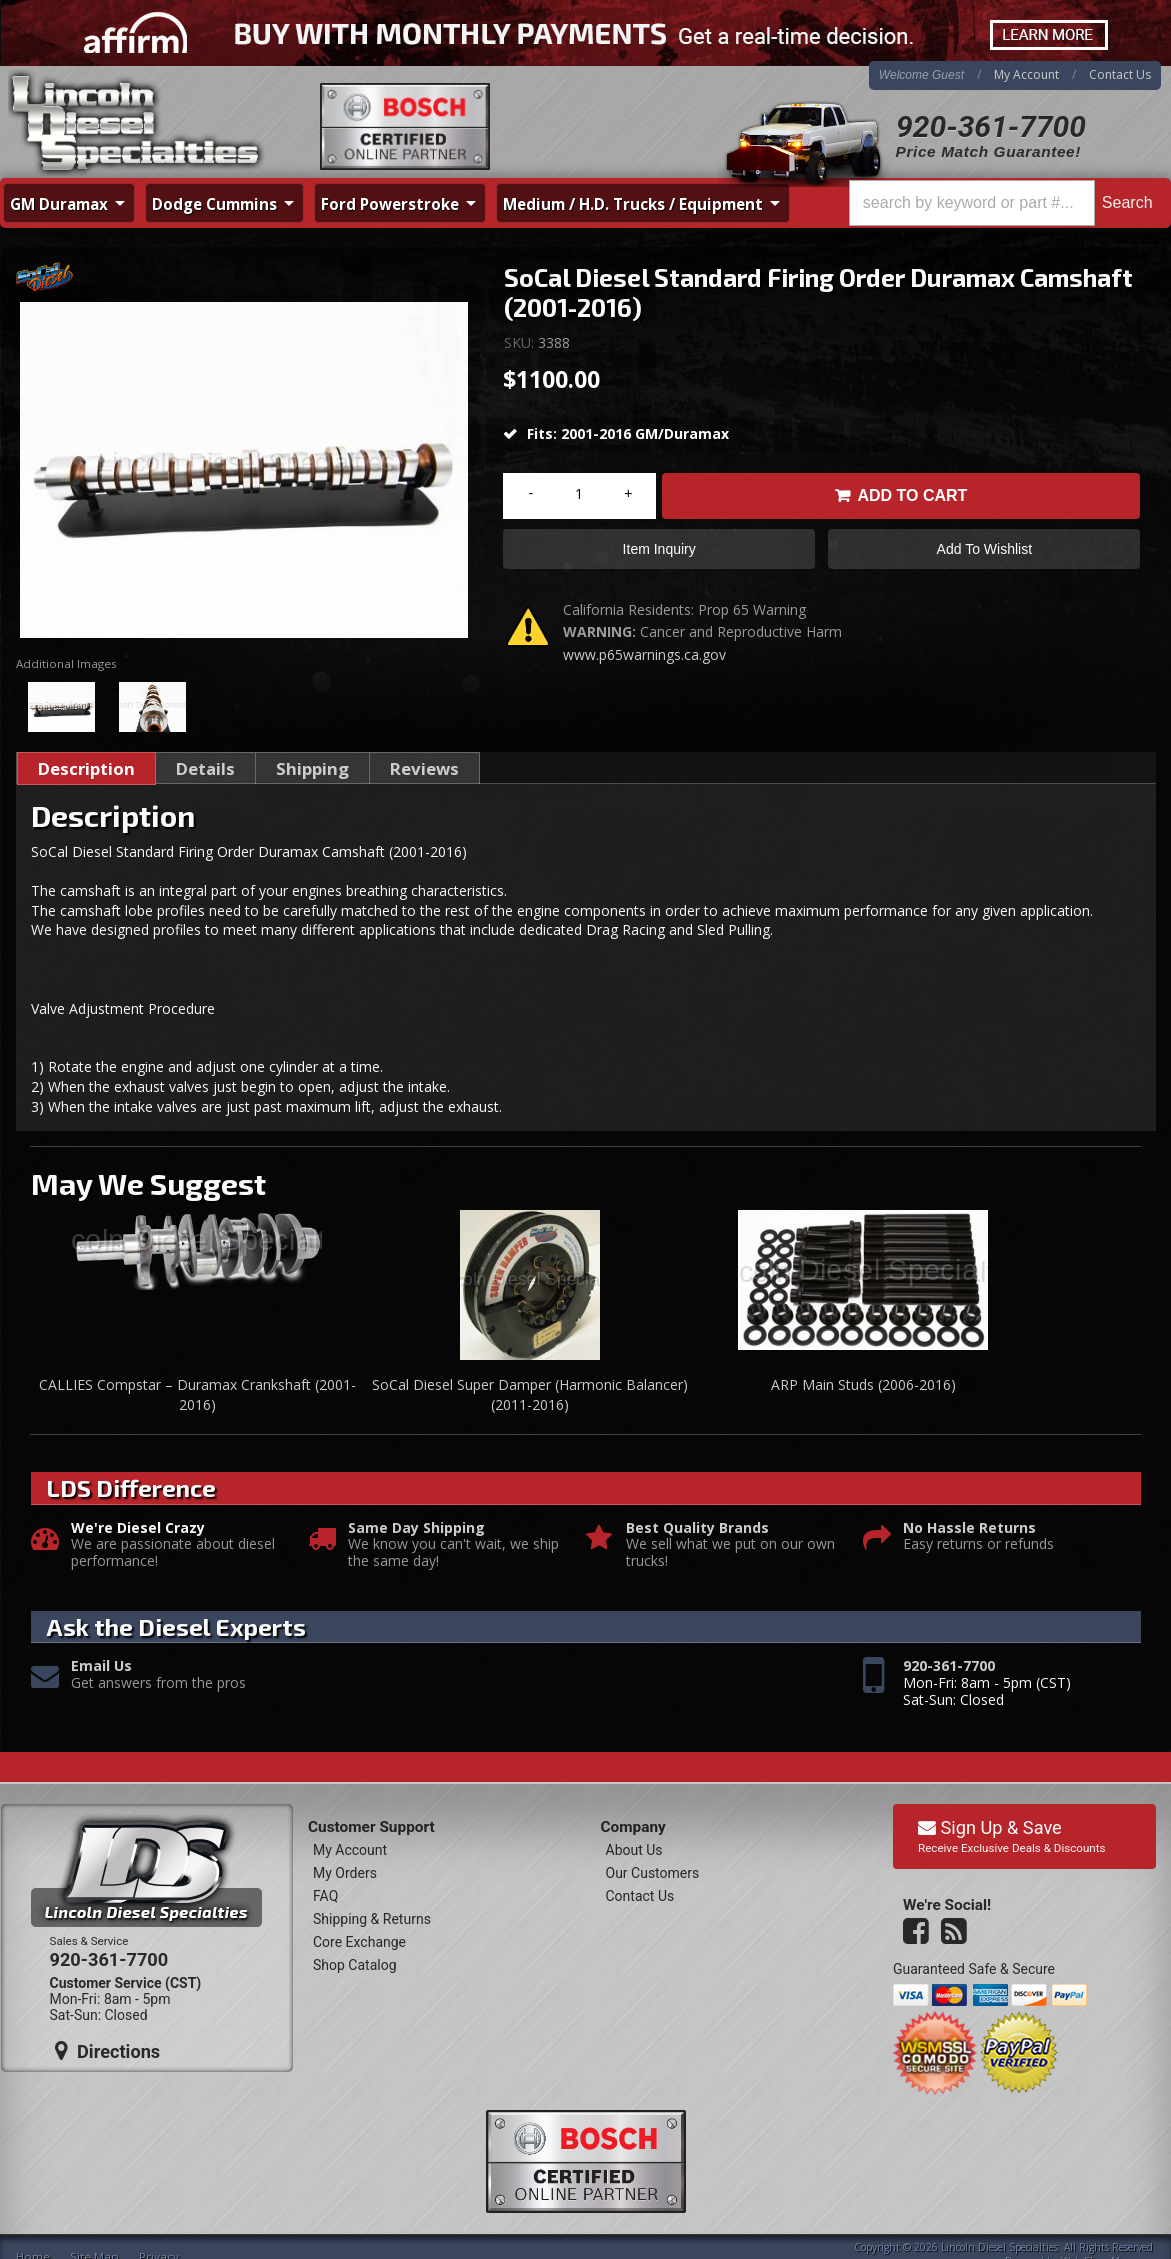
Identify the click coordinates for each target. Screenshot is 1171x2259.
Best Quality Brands (697, 1528)
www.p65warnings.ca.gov (644, 654)
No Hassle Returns (969, 1528)
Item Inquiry (659, 549)
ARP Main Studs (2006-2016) (863, 1384)
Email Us (101, 1666)
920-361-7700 (991, 126)
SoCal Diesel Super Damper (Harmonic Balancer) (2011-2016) (530, 1394)
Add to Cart (912, 495)
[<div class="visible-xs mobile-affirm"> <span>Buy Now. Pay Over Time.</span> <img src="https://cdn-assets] (585, 33)
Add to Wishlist (984, 549)
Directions (108, 2051)
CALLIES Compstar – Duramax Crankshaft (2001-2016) (197, 1394)
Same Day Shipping (416, 1528)
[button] (1004, 203)
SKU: (521, 342)
